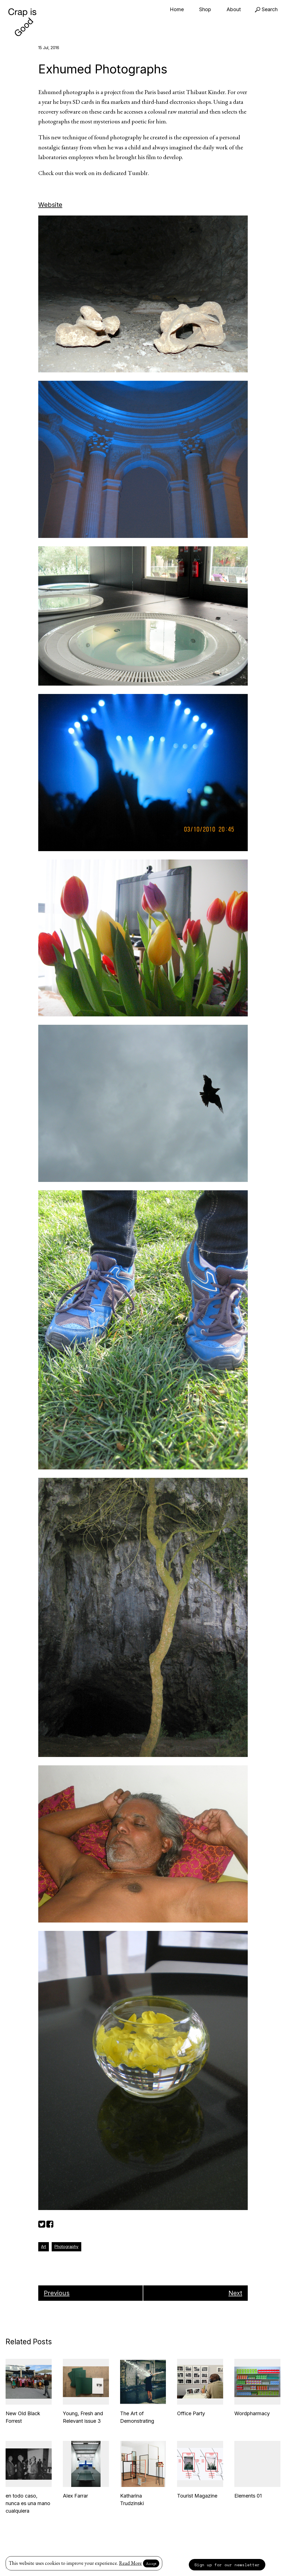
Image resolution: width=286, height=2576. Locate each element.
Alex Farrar (75, 2496)
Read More (130, 2563)
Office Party (191, 2413)
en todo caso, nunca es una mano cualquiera (28, 2503)
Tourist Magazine (197, 2496)
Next (235, 2293)
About (234, 9)
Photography (66, 2246)
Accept (151, 2563)
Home (177, 9)
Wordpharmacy (252, 2413)
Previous (57, 2293)
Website (50, 204)
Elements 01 (248, 2496)
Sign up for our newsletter (227, 2565)
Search (266, 9)
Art (43, 2246)
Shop (205, 9)
